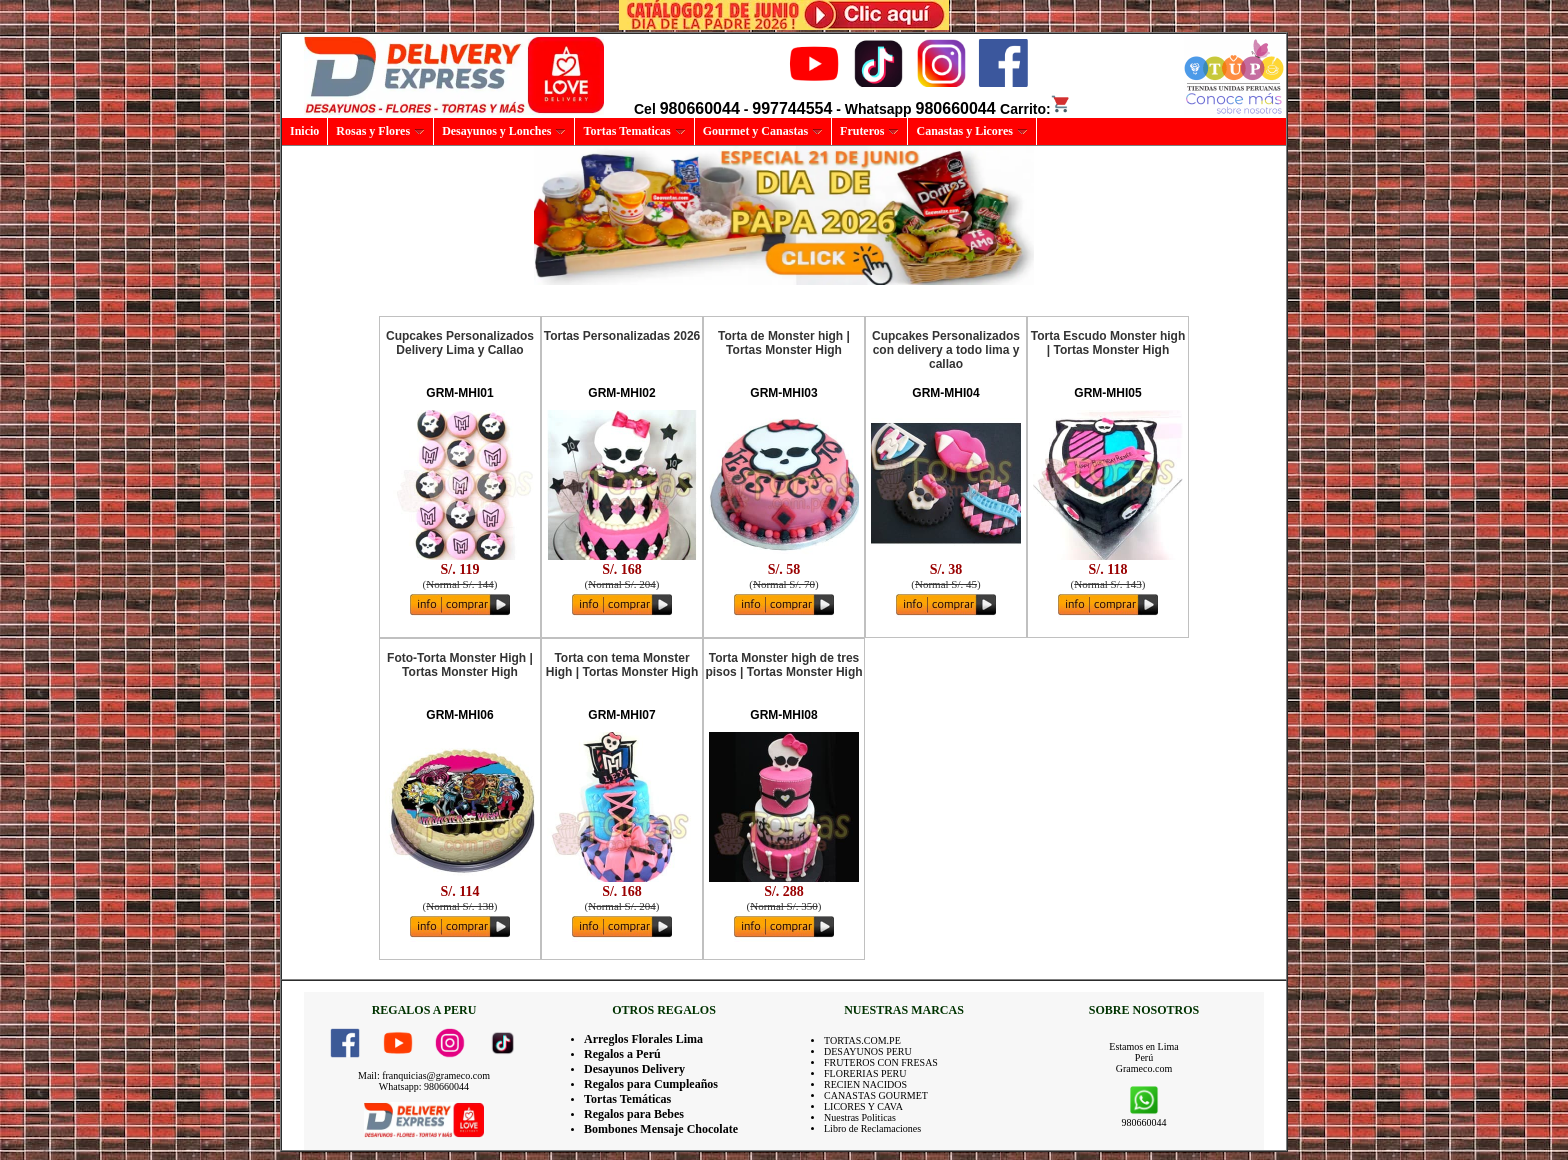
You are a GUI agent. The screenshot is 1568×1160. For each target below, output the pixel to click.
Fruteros (869, 131)
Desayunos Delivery (634, 1069)
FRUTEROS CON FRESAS (881, 1062)
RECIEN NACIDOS (865, 1084)
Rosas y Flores (380, 131)
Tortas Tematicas (634, 131)
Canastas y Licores (971, 131)
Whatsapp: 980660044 (424, 1086)
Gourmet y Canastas (763, 131)
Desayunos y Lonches (504, 131)
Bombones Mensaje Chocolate (661, 1129)
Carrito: (1035, 109)
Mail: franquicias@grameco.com (424, 1075)
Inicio (304, 131)
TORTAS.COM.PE (862, 1040)
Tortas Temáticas (627, 1099)
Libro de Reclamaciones (872, 1128)
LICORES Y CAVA (863, 1106)
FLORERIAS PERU (865, 1073)
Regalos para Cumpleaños (651, 1084)
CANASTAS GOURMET (876, 1095)
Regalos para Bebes (634, 1114)
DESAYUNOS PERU (868, 1051)
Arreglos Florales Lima (643, 1039)
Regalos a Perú (622, 1054)
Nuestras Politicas (860, 1117)
